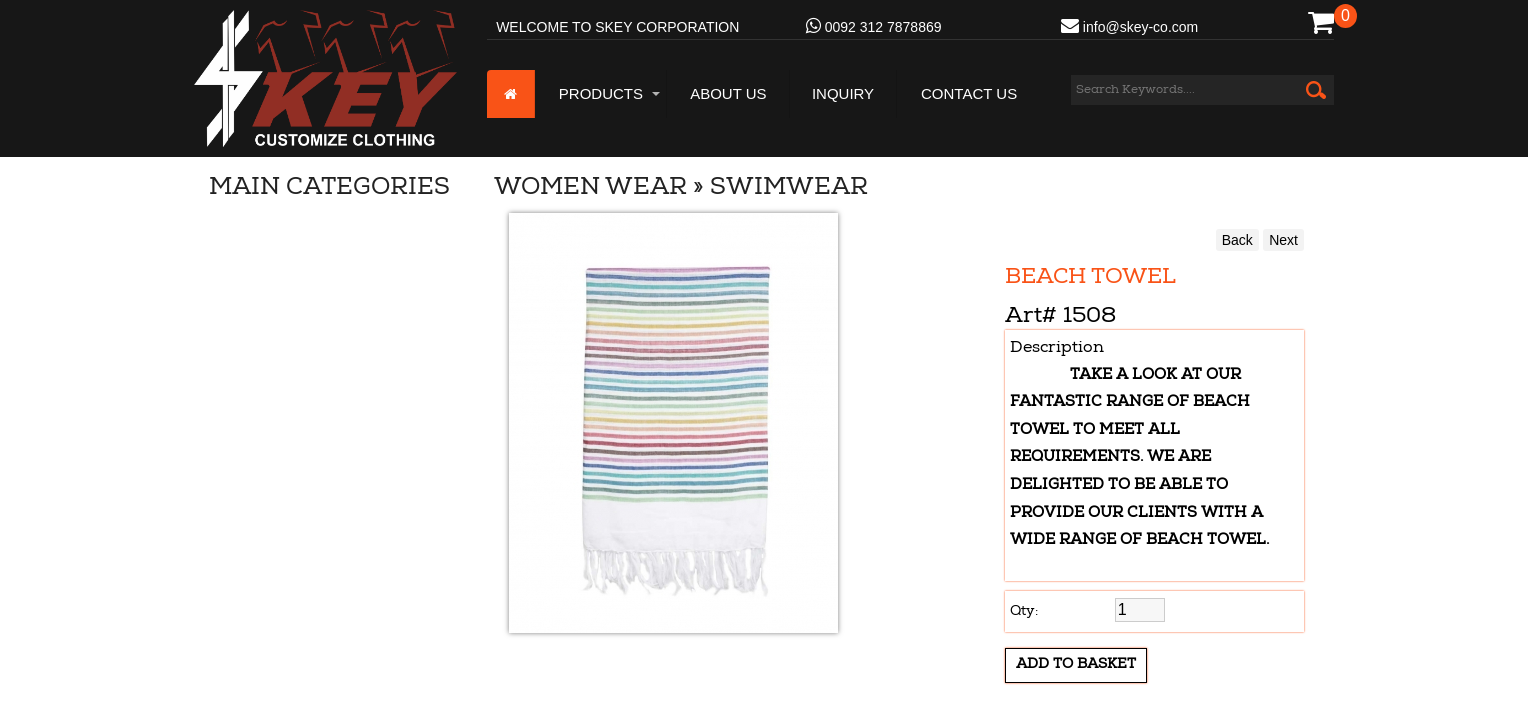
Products (601, 93)
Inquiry (843, 93)
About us (728, 93)
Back (1237, 240)
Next (1283, 240)
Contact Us (969, 93)
